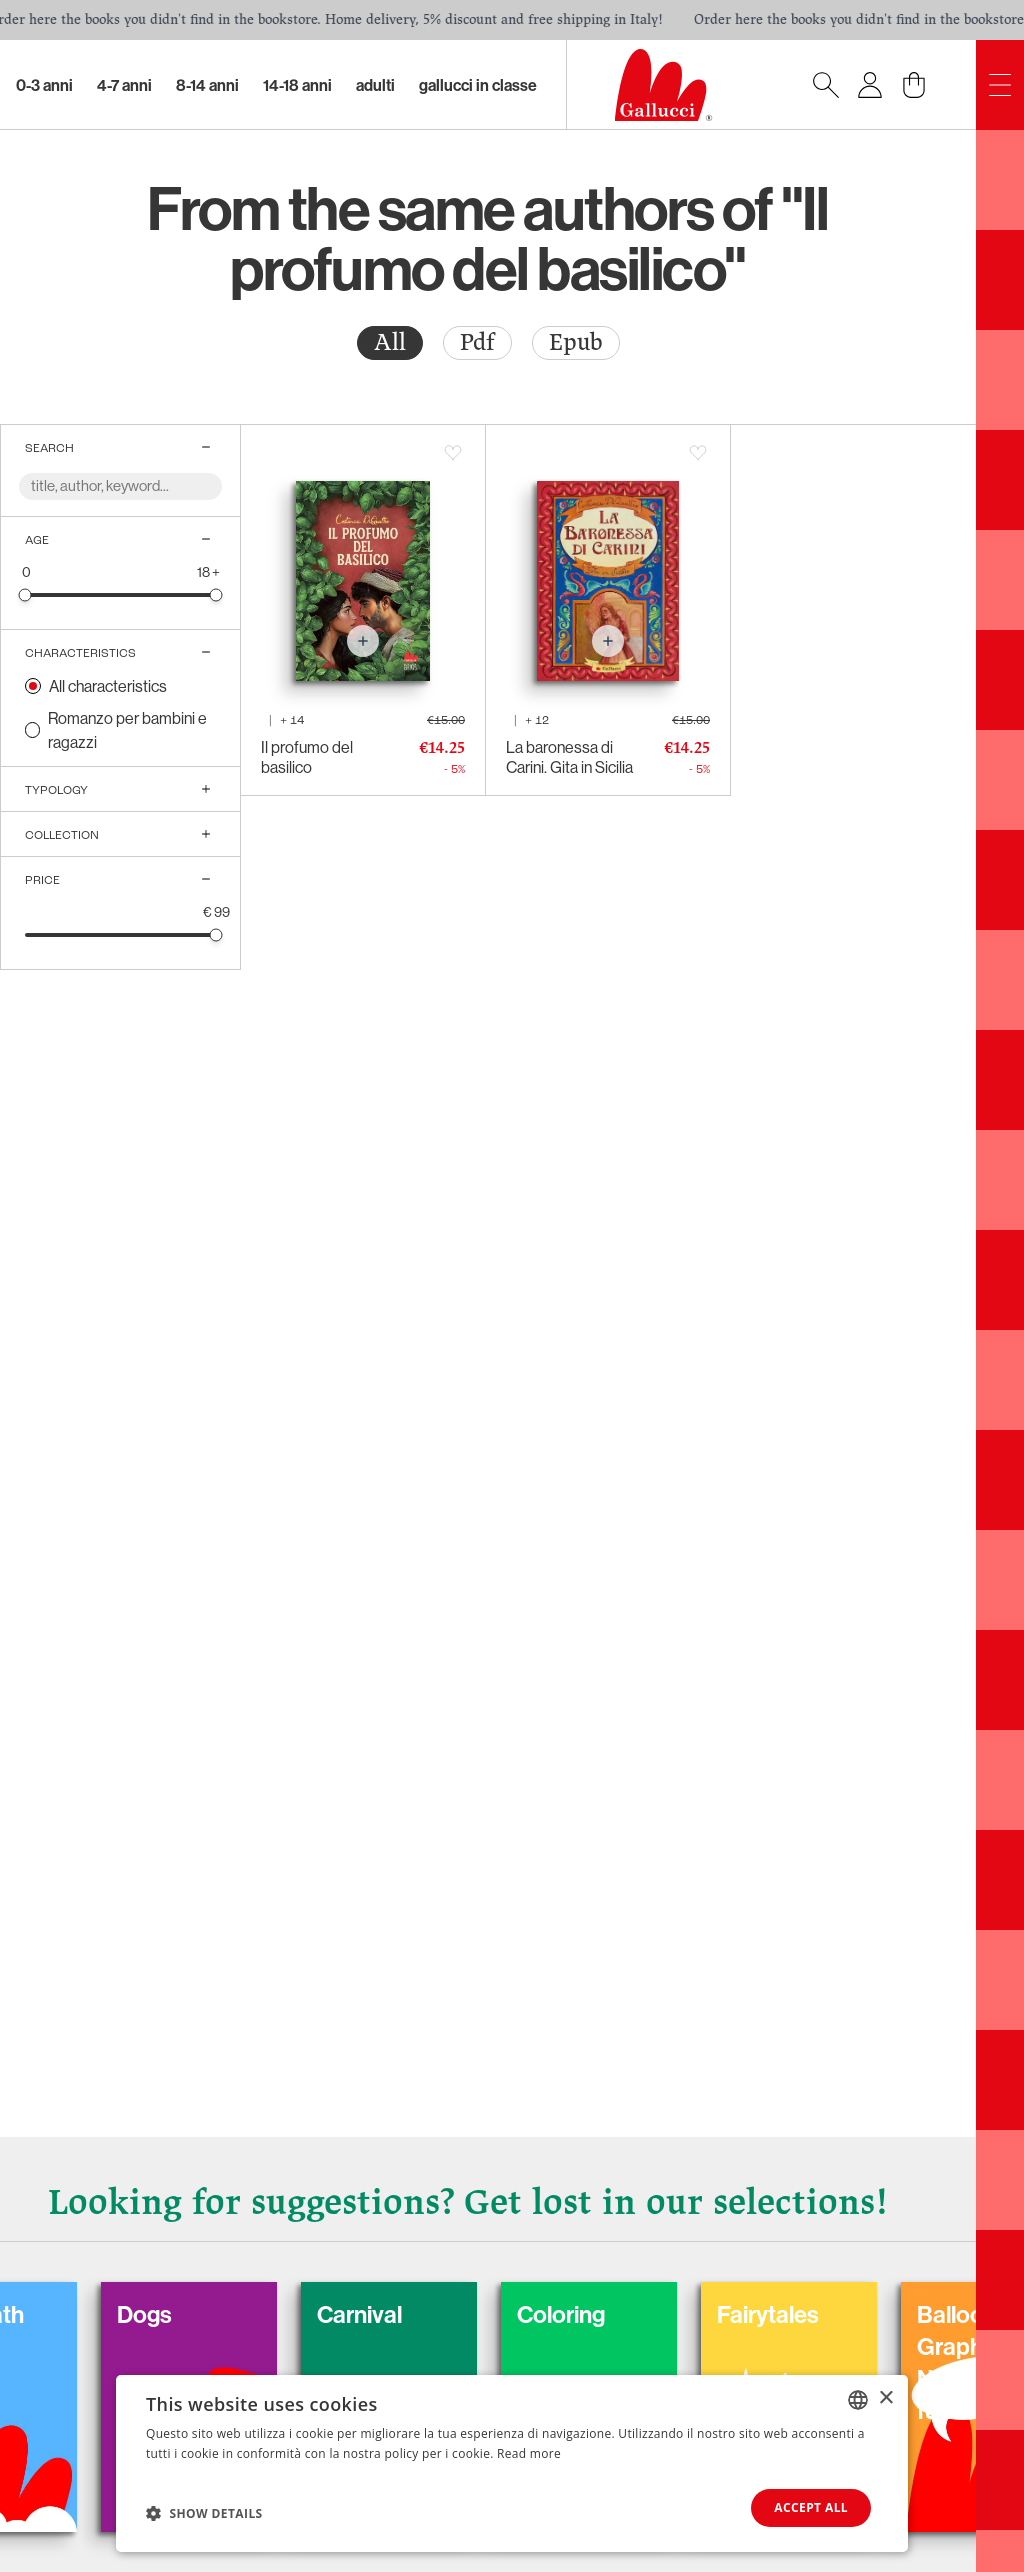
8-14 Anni (207, 85)
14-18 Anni (297, 85)
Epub (576, 342)
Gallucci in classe (478, 85)
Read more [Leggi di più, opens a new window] (529, 2453)
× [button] (885, 2398)
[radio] (390, 343)
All (390, 342)
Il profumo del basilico (307, 757)
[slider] (25, 594)
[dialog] (512, 2463)
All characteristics (108, 686)
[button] (204, 2513)
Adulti (375, 85)
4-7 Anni (124, 85)
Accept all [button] (811, 2507)
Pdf (477, 342)
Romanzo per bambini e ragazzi (127, 730)
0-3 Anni (44, 85)
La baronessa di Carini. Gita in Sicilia (569, 757)
